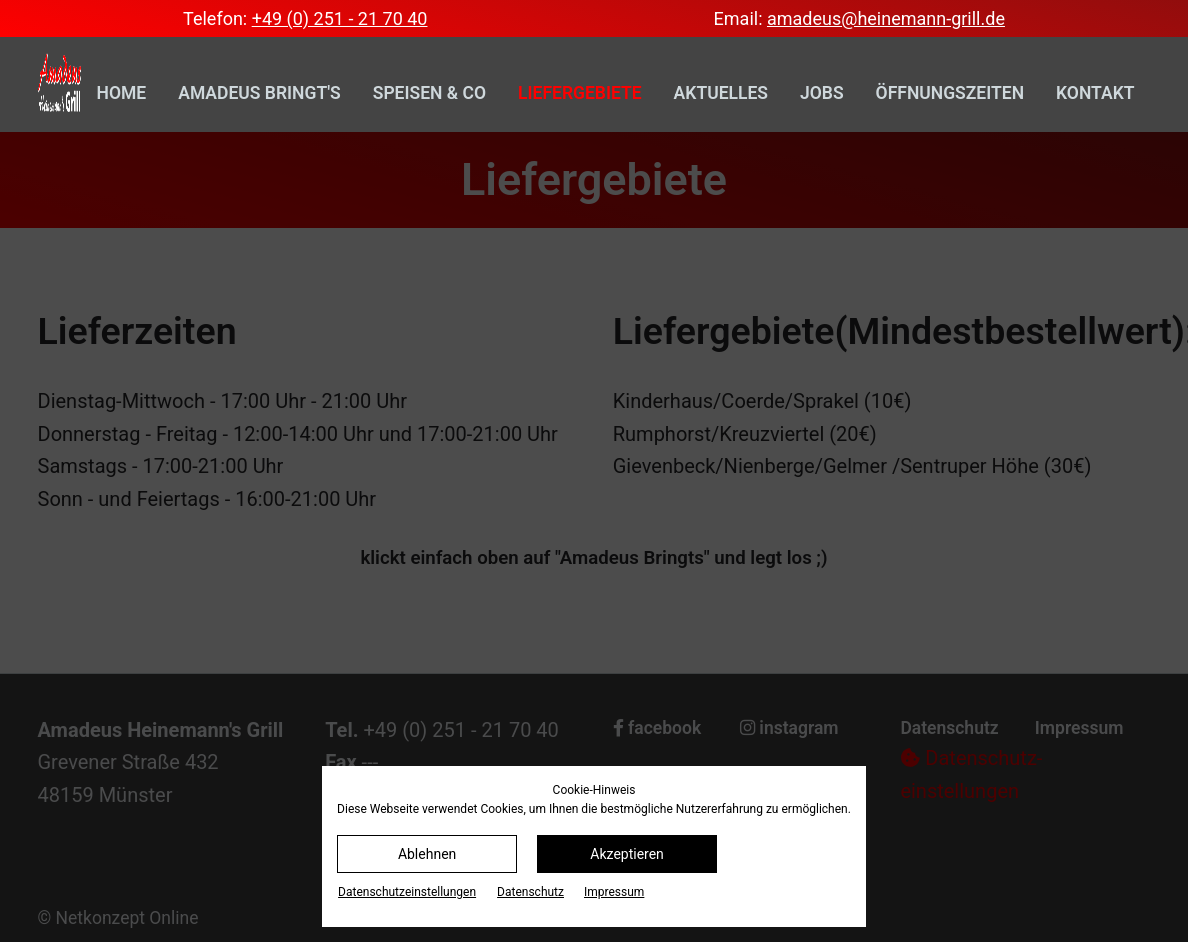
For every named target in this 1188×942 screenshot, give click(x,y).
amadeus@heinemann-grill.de (886, 18)
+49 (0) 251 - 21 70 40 (340, 18)
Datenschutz (530, 892)
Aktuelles (721, 93)
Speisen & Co (429, 93)
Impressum (614, 892)
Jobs (822, 93)
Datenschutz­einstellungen (407, 892)
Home (122, 93)
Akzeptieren (627, 854)
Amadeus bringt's (259, 93)
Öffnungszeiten (950, 93)
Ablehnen (427, 854)
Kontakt (1095, 93)
